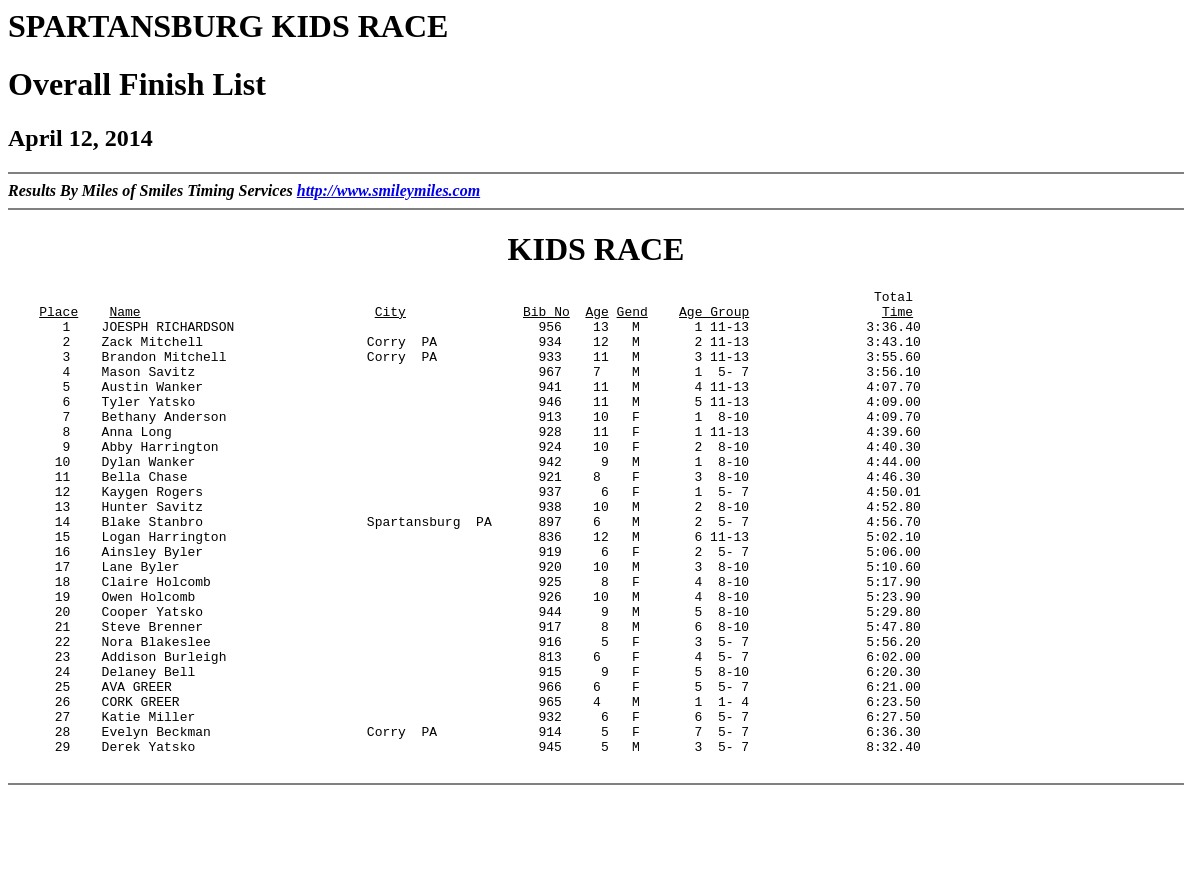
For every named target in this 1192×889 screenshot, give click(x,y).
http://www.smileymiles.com (388, 190)
